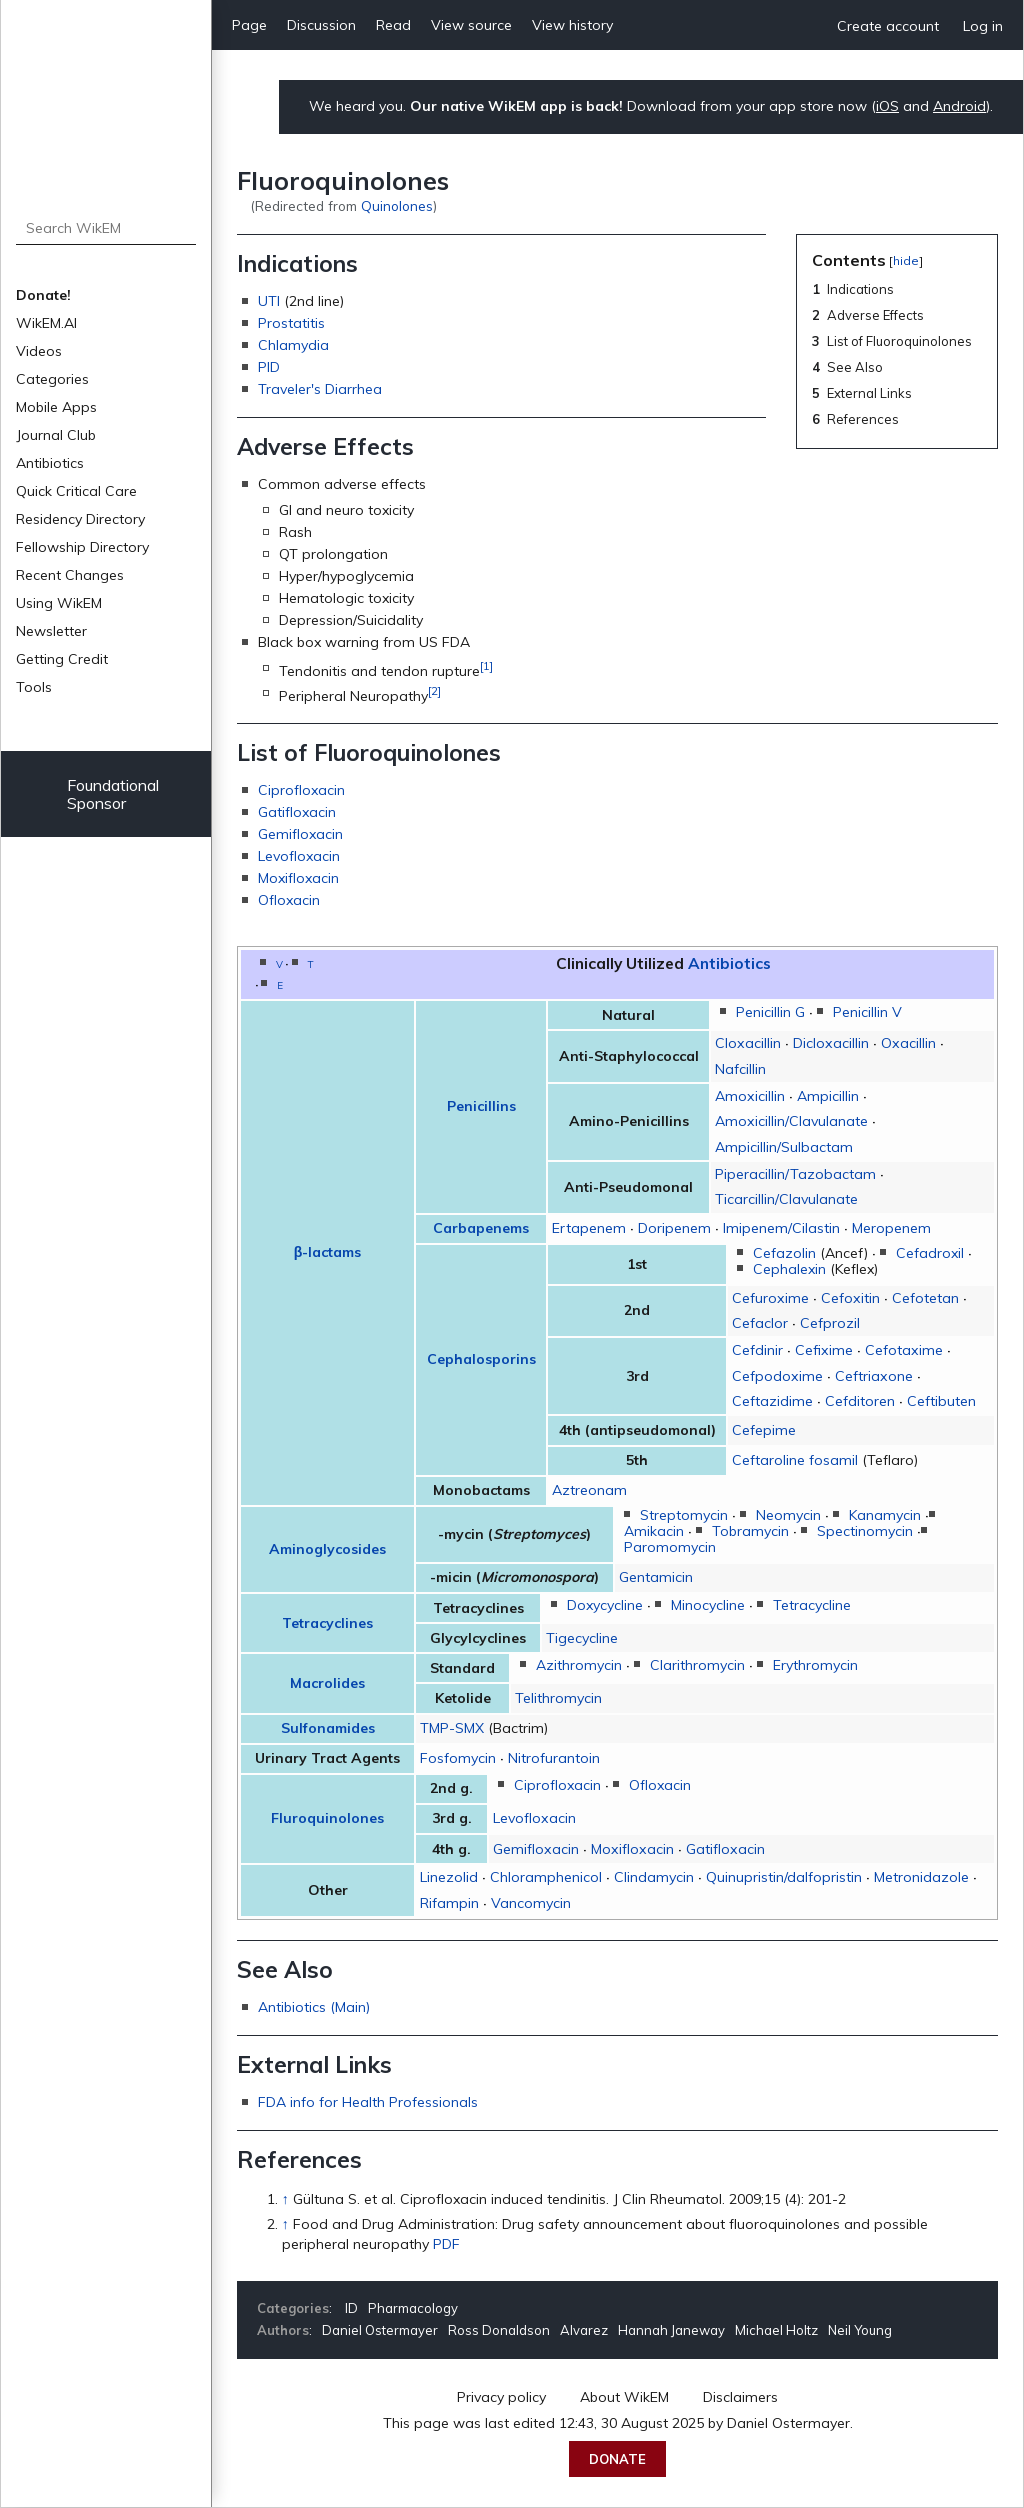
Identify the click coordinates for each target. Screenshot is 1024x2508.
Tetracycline (812, 1605)
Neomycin (788, 1515)
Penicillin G (770, 1012)
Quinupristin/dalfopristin (784, 1877)
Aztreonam (589, 1490)
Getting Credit (62, 659)
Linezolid (449, 1877)
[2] (434, 690)
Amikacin (654, 1531)
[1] (486, 665)
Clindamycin (654, 1877)
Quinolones (397, 205)
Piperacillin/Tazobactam (795, 1174)
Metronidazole (921, 1877)
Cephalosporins (481, 1359)
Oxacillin (908, 1043)
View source (471, 25)
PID (269, 367)
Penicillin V (867, 1012)
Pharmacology (413, 2308)
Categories (52, 379)
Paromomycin (670, 1547)
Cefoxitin (850, 1298)
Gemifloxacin (300, 834)
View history (572, 25)
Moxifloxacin (298, 878)
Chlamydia (293, 345)
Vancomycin (531, 1903)
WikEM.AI (46, 323)
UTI (269, 301)
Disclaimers (740, 2397)
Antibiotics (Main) (314, 2007)
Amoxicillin (750, 1096)
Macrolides (327, 1683)
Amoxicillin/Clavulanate (791, 1121)
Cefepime (764, 1430)
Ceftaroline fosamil (795, 1460)
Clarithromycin (697, 1665)
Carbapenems (481, 1228)
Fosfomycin (458, 1758)
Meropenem (891, 1228)
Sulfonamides (328, 1728)
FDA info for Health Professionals (368, 2102)
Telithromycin (558, 1698)
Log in (983, 26)
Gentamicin (656, 1577)
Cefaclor (760, 1323)
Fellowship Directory (82, 547)
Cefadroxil (930, 1253)
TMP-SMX (452, 1728)
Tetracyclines (327, 1623)
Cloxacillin (748, 1043)
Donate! (43, 295)
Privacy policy (501, 2397)
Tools (34, 687)
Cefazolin (784, 1253)
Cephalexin (789, 1269)
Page (249, 25)
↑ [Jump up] (285, 2199)
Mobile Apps (56, 407)
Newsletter (51, 631)
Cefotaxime (904, 1350)
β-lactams (328, 1252)
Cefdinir (757, 1350)
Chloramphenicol (546, 1877)
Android (959, 106)
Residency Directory (80, 519)
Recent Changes (70, 575)
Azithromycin (579, 1665)
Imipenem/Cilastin (781, 1228)
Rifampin (449, 1903)
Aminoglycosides (327, 1549)
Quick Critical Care (76, 491)
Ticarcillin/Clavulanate (786, 1199)
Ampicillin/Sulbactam (784, 1147)
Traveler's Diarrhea (320, 389)
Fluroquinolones (327, 1818)
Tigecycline (582, 1638)
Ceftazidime (772, 1401)
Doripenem (674, 1228)
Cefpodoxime (777, 1376)
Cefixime (824, 1350)
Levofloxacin (299, 856)
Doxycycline (605, 1605)
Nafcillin (740, 1069)
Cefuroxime (770, 1298)
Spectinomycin (865, 1531)
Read (393, 25)
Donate (617, 2459)
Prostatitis (291, 323)
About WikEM (624, 2397)
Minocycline (708, 1605)
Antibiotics (50, 463)
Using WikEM (59, 603)
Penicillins (481, 1106)
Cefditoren (860, 1401)
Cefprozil (830, 1323)
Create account (888, 26)
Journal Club (56, 435)
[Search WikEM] (106, 228)
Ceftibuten (941, 1401)
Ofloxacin (289, 900)
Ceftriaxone (874, 1376)
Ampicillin (828, 1096)
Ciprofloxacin (301, 790)
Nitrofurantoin (554, 1758)
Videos (39, 351)
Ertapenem (589, 1228)
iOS (887, 106)
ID (351, 2308)
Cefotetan (925, 1298)
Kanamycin (885, 1515)
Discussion (321, 25)
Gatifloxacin (297, 812)
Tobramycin (750, 1531)
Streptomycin (684, 1515)
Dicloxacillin (831, 1043)
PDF (446, 2244)
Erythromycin (815, 1665)
